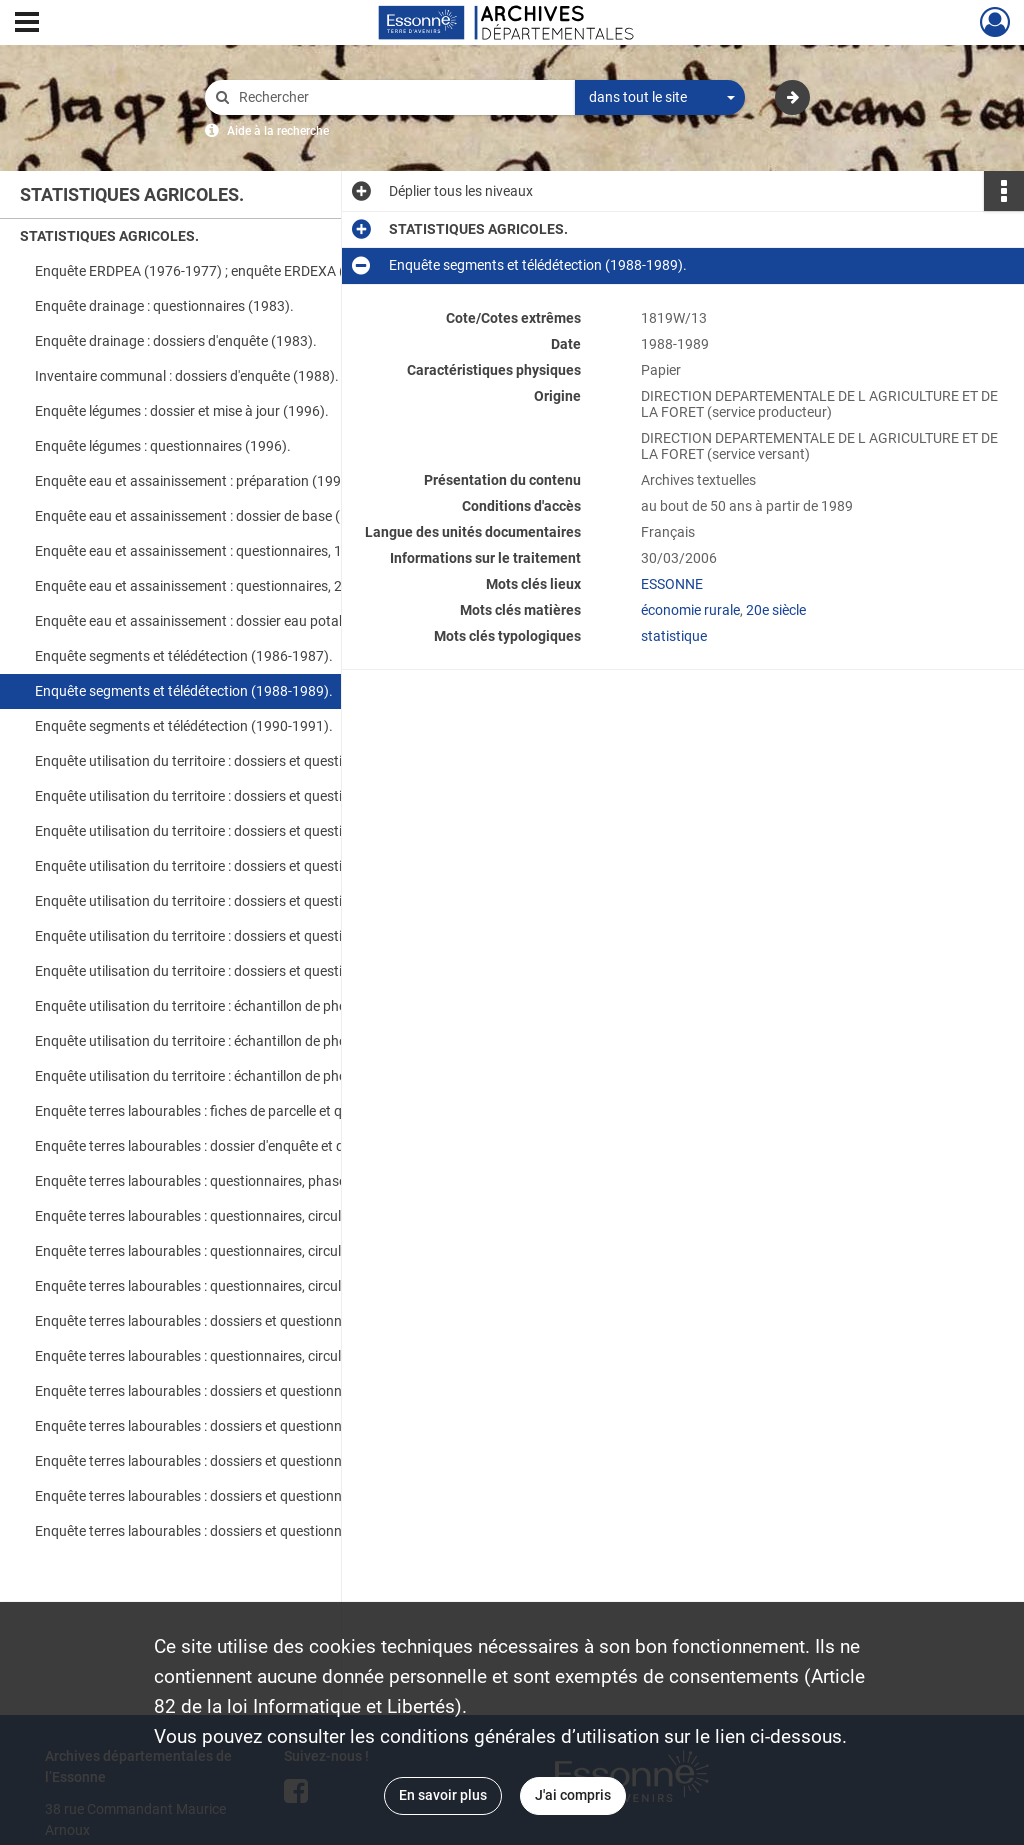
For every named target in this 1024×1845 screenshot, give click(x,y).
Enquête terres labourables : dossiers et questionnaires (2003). (228, 1496)
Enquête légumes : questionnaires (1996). (163, 446)
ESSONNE (672, 584)
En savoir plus (443, 1795)
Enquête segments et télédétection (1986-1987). (184, 656)
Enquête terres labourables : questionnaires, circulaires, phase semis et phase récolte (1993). (235, 1216)
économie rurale (690, 610)
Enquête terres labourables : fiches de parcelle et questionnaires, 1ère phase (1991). (235, 1111)
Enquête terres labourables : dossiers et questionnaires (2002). (228, 1461)
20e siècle (776, 610)
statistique (674, 636)
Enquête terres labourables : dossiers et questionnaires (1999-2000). (235, 1391)
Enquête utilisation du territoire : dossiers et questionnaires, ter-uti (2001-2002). (235, 936)
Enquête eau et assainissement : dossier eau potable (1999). (220, 621)
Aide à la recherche (278, 131)
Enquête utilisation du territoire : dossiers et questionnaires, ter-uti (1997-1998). (235, 866)
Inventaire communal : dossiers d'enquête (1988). (187, 376)
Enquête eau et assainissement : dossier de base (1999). (208, 516)
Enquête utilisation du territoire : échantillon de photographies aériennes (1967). (235, 1006)
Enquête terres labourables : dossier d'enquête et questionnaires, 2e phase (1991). (235, 1146)
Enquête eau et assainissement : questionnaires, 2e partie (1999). (235, 586)
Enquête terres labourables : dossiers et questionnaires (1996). (228, 1321)
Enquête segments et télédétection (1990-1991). (184, 726)
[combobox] (660, 98)
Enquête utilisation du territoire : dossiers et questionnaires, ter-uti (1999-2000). (235, 901)
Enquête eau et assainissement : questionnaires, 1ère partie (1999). (235, 551)
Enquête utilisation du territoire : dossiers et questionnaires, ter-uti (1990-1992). (235, 761)
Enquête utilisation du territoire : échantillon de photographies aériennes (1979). (235, 1041)
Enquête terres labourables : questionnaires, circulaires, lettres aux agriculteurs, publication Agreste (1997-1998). (235, 1356)
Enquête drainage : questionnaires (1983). (164, 306)
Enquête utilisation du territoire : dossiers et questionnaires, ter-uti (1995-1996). (235, 831)
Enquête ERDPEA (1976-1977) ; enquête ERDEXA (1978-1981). (228, 271)
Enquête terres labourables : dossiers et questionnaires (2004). (228, 1531)
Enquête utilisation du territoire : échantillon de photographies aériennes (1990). (235, 1076)
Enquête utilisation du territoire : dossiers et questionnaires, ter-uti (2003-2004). (235, 971)
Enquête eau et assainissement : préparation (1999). (196, 481)
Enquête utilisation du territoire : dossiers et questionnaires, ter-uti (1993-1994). (235, 796)
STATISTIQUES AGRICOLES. (109, 236)
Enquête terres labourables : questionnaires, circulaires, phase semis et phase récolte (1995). (235, 1286)
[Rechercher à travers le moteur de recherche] (400, 97)
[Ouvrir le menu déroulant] (27, 24)
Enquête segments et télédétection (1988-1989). (184, 691)
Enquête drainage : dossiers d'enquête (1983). (176, 341)
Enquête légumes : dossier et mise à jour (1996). (182, 411)
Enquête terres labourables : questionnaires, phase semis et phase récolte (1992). (235, 1181)
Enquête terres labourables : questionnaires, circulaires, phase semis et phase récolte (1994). (235, 1251)
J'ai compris (573, 1795)
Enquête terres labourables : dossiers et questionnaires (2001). (228, 1426)
